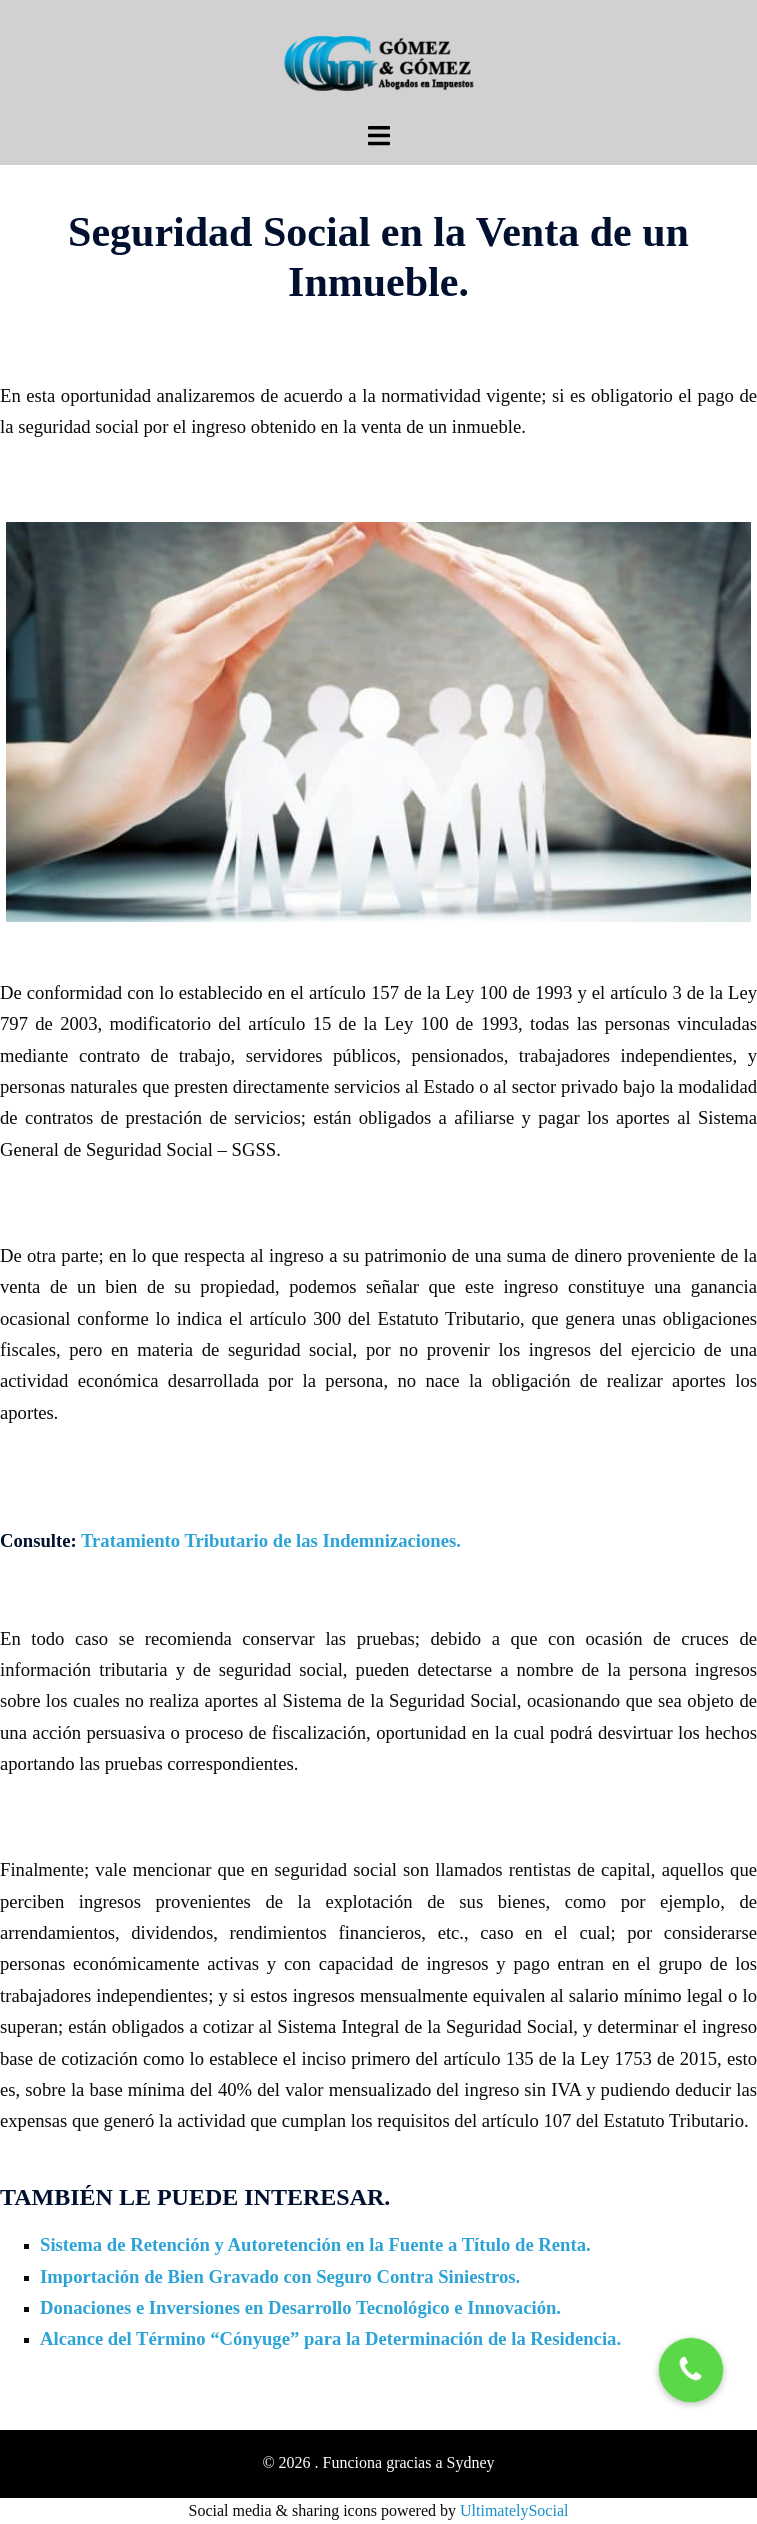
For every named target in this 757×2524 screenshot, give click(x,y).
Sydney (471, 2462)
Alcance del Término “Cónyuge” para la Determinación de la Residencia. (330, 2338)
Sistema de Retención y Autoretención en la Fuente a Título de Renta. (315, 2244)
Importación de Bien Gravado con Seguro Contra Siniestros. (280, 2276)
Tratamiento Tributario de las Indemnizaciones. (271, 1540)
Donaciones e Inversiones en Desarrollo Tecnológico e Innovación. (300, 2307)
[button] (691, 2369)
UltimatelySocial (514, 2510)
